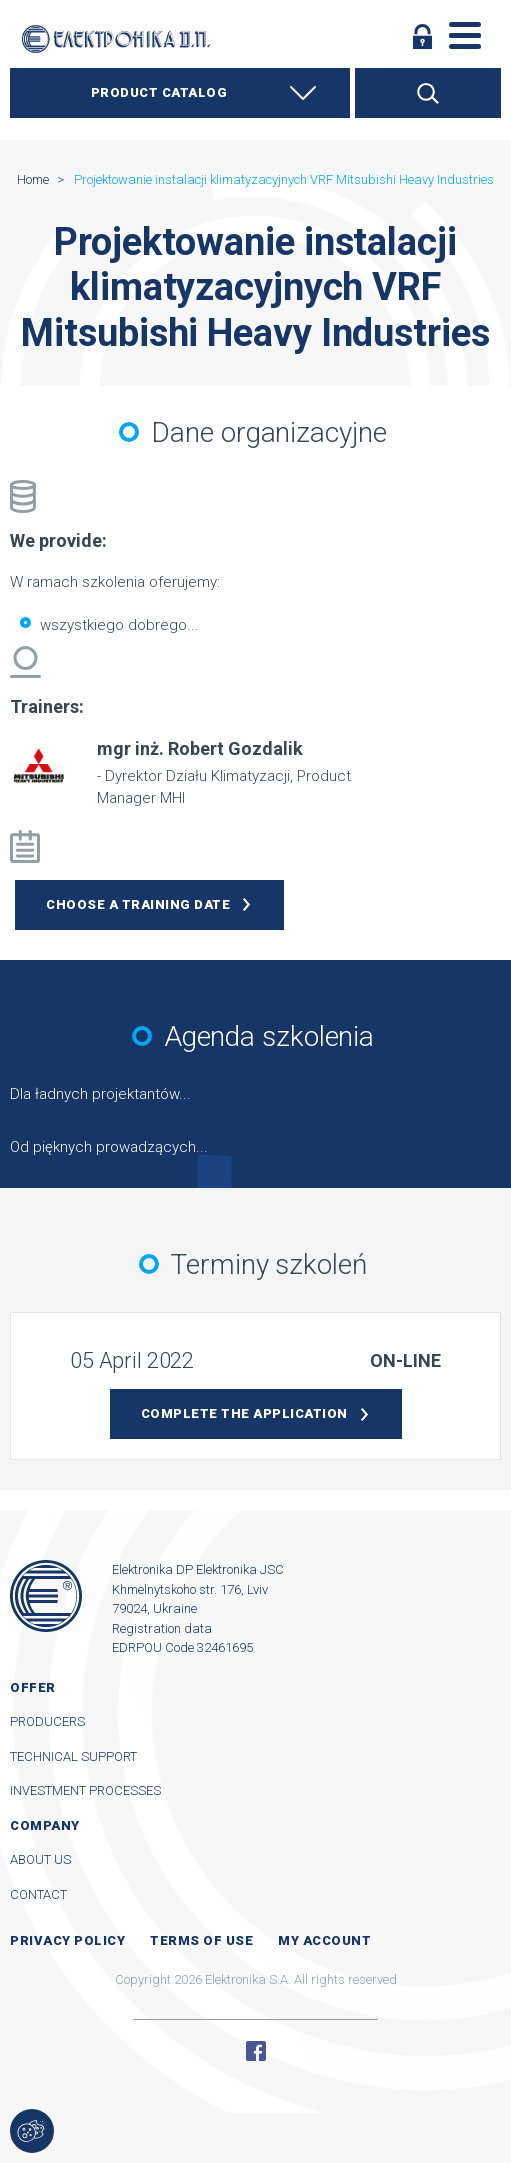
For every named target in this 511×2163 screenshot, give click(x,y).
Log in (423, 36)
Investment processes (85, 1790)
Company (45, 1825)
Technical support (73, 1756)
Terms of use (201, 1940)
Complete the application (244, 1413)
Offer (33, 1687)
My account (324, 1940)
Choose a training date (138, 904)
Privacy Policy (67, 1940)
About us (40, 1859)
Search (428, 93)
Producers (47, 1721)
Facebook (256, 2051)
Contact (38, 1894)
